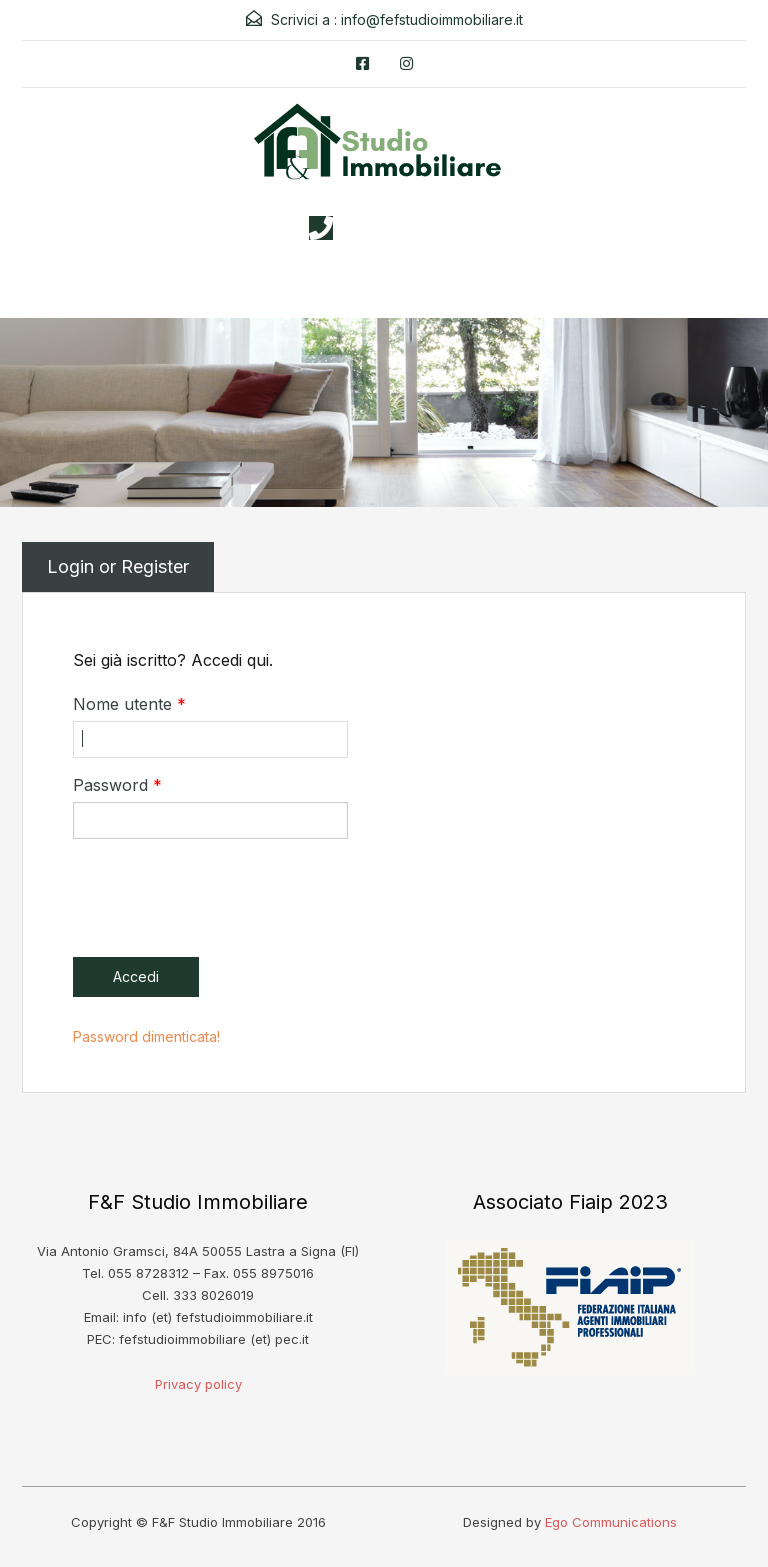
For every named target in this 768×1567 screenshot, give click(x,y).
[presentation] (225, 893)
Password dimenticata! (146, 1036)
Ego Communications (611, 1522)
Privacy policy (198, 1384)
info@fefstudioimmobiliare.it (432, 19)
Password (117, 785)
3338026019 (404, 228)
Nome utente (129, 704)
